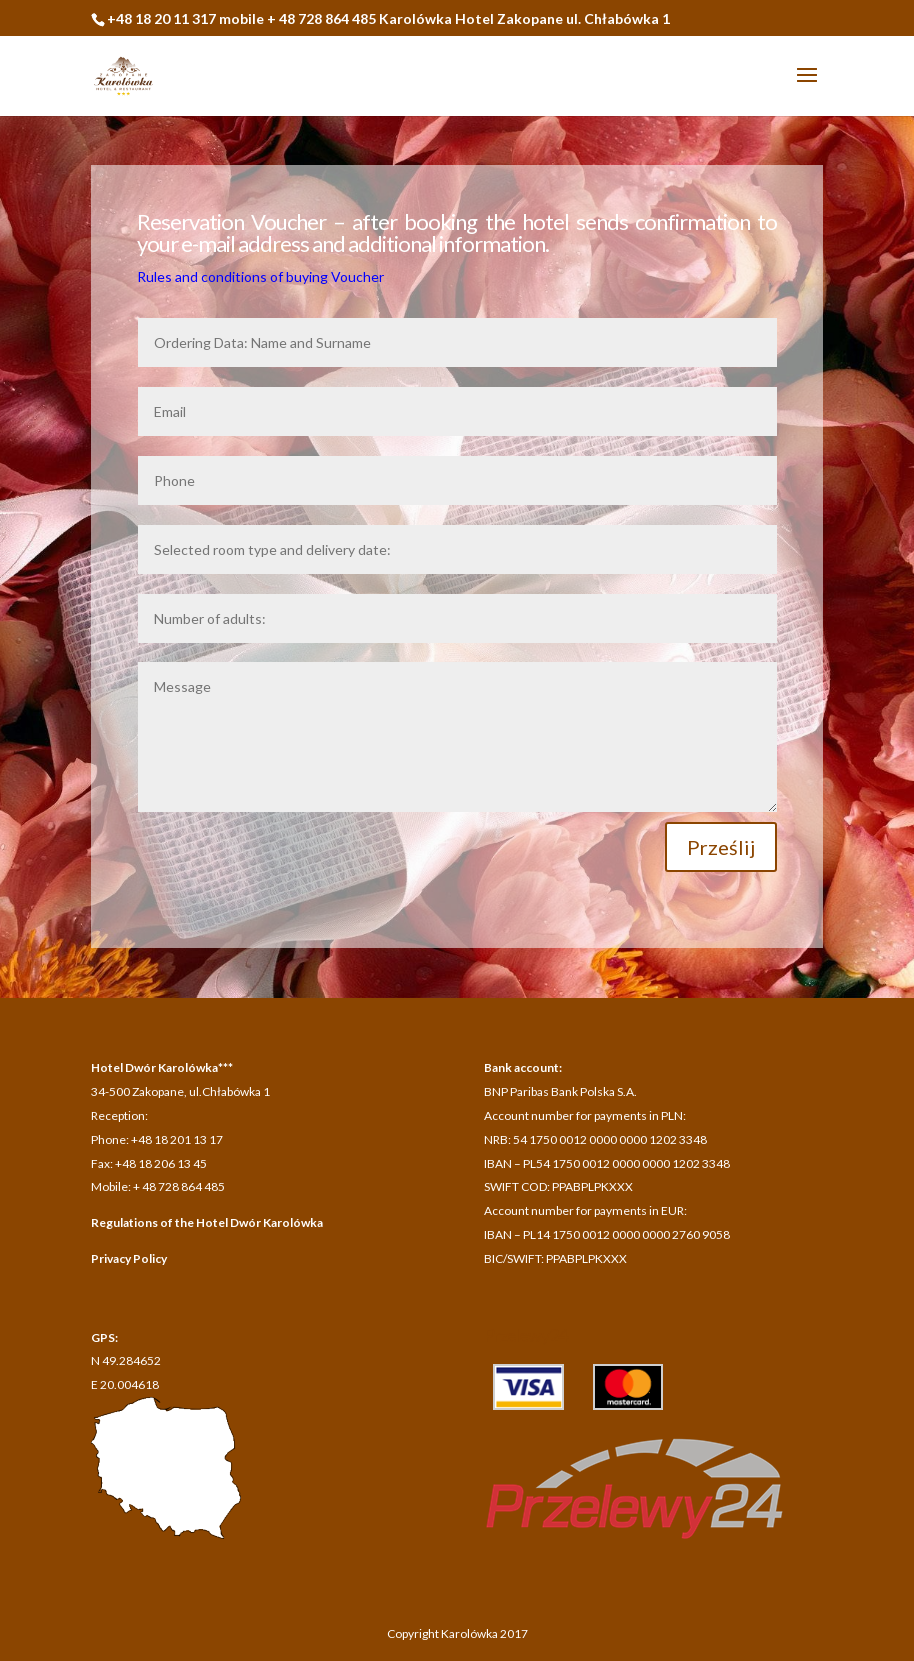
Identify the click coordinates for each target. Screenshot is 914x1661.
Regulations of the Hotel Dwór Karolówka (207, 1222)
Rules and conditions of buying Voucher (260, 276)
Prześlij (721, 847)
